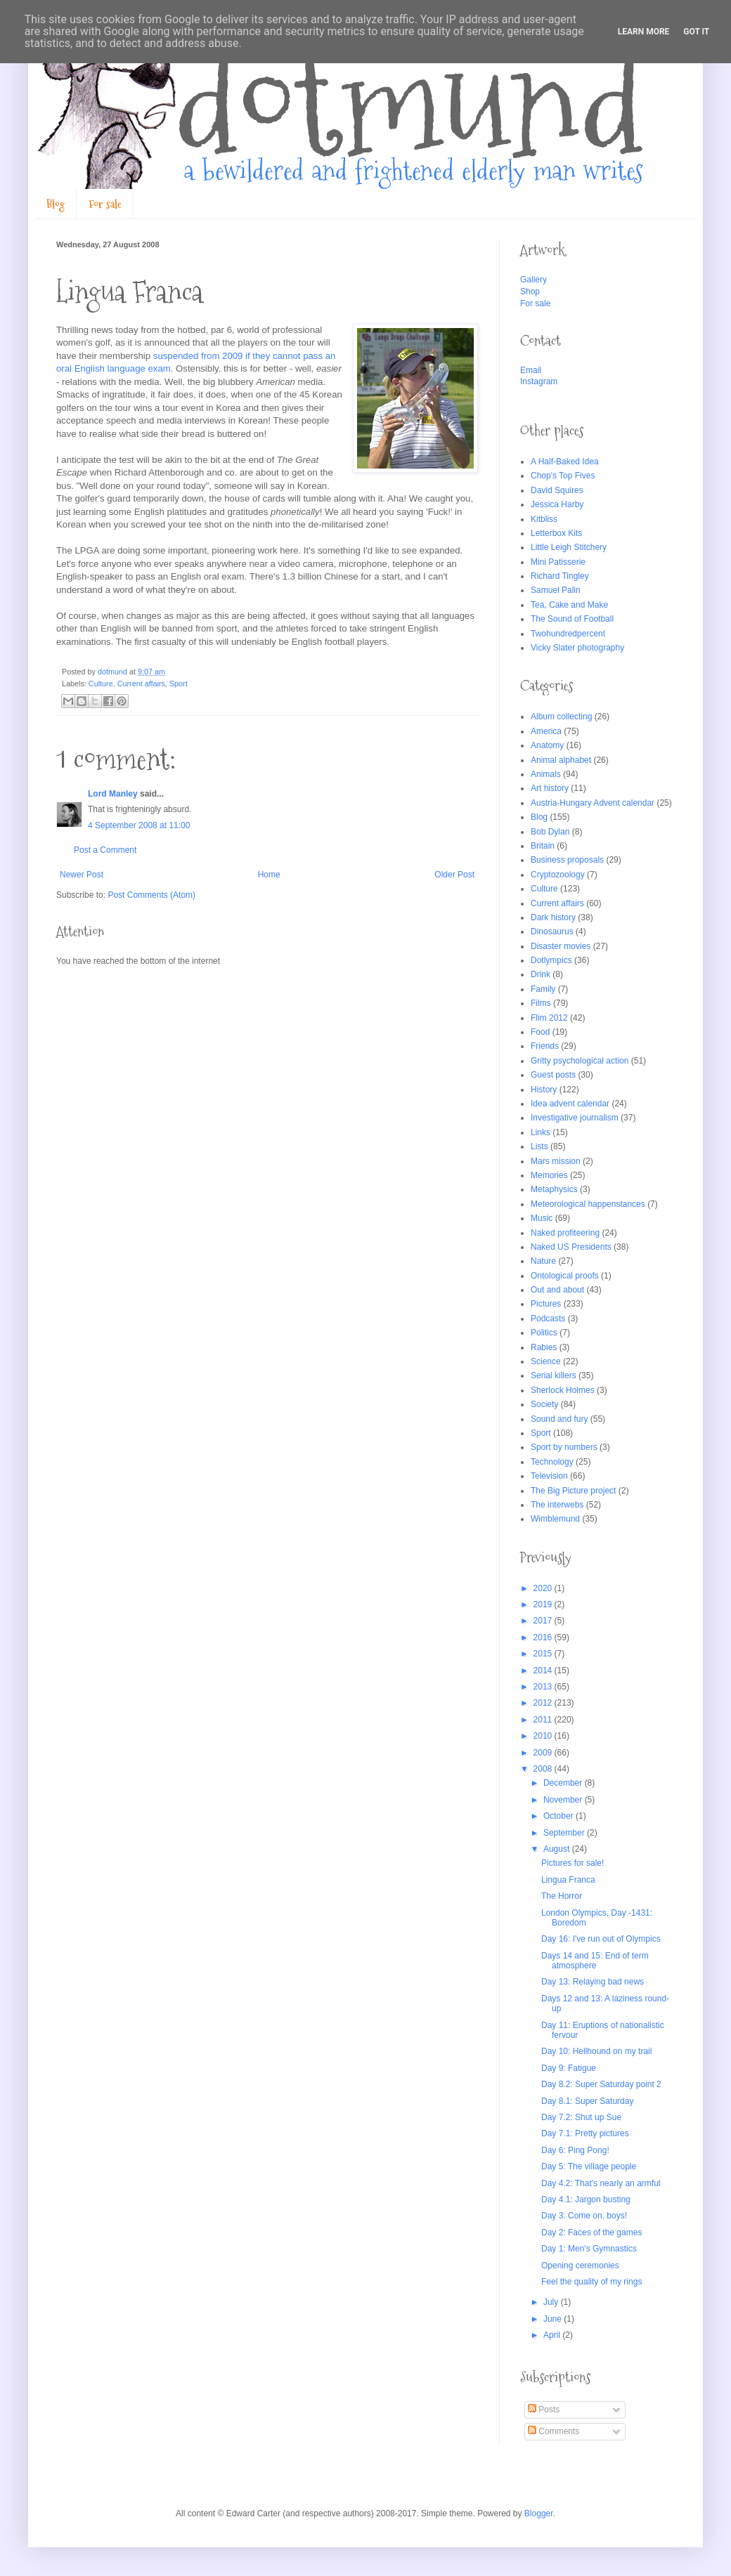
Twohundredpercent (568, 634)
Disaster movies (560, 946)
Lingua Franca (568, 1880)
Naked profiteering (565, 1233)
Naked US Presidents (571, 1247)
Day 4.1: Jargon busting (585, 2199)
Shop (530, 291)
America (546, 731)
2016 (544, 1637)
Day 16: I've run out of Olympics (601, 1939)
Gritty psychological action (579, 1061)
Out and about (557, 1290)
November (564, 1800)
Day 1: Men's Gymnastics (589, 2249)
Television (549, 1476)
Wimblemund (555, 1519)
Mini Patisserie (558, 562)
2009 (544, 1753)
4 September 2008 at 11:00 (139, 825)
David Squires (557, 490)
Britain (543, 846)
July (552, 2302)
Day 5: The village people (588, 2166)
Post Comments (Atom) (151, 895)
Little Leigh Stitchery (569, 547)
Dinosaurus (552, 931)
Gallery (533, 280)
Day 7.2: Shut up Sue (581, 2117)
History (544, 1089)
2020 (544, 1588)
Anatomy (547, 745)
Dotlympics (551, 960)
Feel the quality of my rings (591, 2282)
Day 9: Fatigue (568, 2068)
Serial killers (553, 1375)
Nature (543, 1261)
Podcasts (548, 1318)
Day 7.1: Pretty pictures (585, 2133)
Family (543, 989)
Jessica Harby (557, 504)
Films (541, 1003)
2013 (544, 1687)
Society (544, 1404)
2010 (544, 1736)
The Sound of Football (572, 619)
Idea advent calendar (570, 1104)
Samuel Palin (556, 590)
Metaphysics (554, 1189)
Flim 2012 (549, 1018)
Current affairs (141, 683)
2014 (544, 1670)
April (552, 2335)
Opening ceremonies (580, 2265)
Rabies (544, 1347)
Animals (546, 774)
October (559, 1816)
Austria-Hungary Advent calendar (592, 803)
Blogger (538, 2513)
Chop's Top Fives (563, 475)
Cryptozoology (558, 875)
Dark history (553, 917)
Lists (539, 1146)
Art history (550, 788)
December (564, 1783)
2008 (544, 1769)
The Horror (561, 1896)
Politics (544, 1333)
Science (546, 1361)
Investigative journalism (575, 1118)
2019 (544, 1604)
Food (540, 1032)
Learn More (644, 32)
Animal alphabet (561, 760)
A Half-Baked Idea (565, 461)
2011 (544, 1720)
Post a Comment (105, 850)
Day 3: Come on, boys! (584, 2216)
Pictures (546, 1304)
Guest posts (553, 1075)
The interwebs (557, 1505)
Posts (543, 2409)
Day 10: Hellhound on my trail (596, 2051)
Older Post (454, 875)
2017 (544, 1621)
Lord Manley (113, 794)
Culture (101, 683)
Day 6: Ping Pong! (575, 2150)
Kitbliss (544, 519)
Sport (178, 683)
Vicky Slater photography (577, 648)
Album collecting (561, 716)
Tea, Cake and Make (569, 605)
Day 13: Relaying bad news (592, 1982)
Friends (545, 1046)
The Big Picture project (573, 1491)
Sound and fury (559, 1419)
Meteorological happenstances (588, 1204)
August (557, 1849)
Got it (696, 32)
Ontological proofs (565, 1276)
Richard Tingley (560, 576)
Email (530, 370)
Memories (549, 1175)
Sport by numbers (564, 1447)
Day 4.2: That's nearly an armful (600, 2183)
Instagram (538, 381)
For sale (105, 204)
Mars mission (556, 1161)
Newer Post (81, 875)
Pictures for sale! (572, 1863)
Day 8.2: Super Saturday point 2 (601, 2084)
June (553, 2319)
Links (540, 1132)
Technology (552, 1462)
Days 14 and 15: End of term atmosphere (595, 1960)
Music (541, 1218)
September (565, 1833)
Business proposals (567, 860)
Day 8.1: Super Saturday (587, 2101)
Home (269, 875)
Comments (553, 2431)
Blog (55, 204)
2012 (544, 1703)
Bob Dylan (550, 832)
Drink (540, 974)
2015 (544, 1654)
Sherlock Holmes (563, 1390)
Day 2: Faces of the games (591, 2232)
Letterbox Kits (556, 533)
